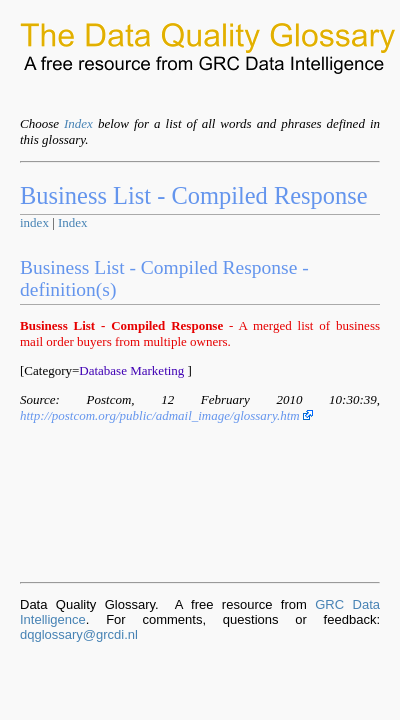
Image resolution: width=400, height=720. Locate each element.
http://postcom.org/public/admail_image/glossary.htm (166, 415)
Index (78, 123)
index (34, 222)
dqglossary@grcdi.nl (79, 634)
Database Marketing (131, 370)
